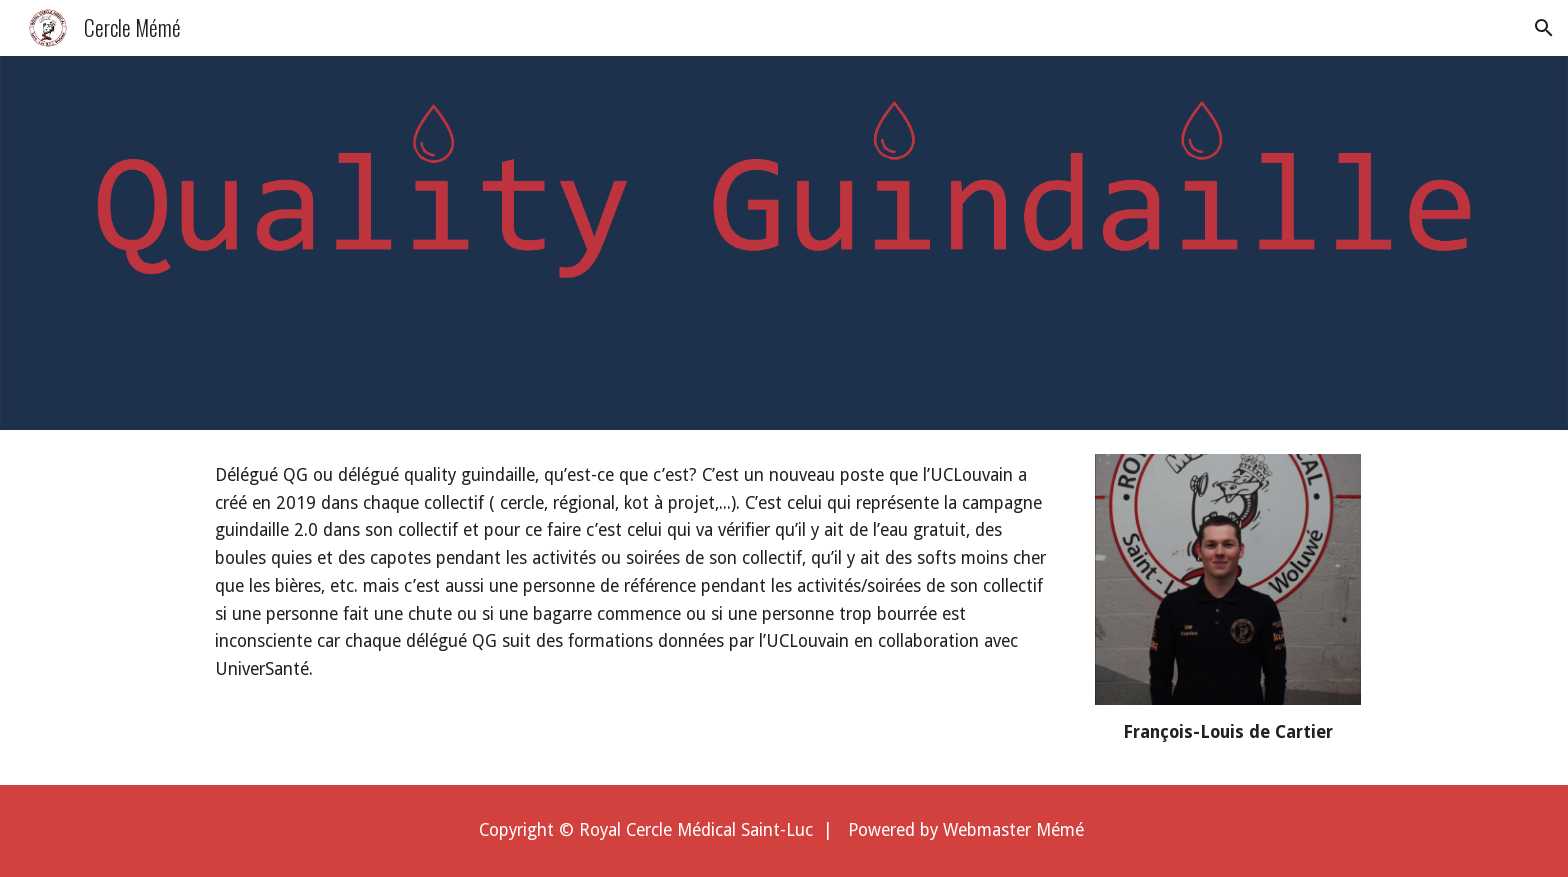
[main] (636, 573)
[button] (1544, 28)
